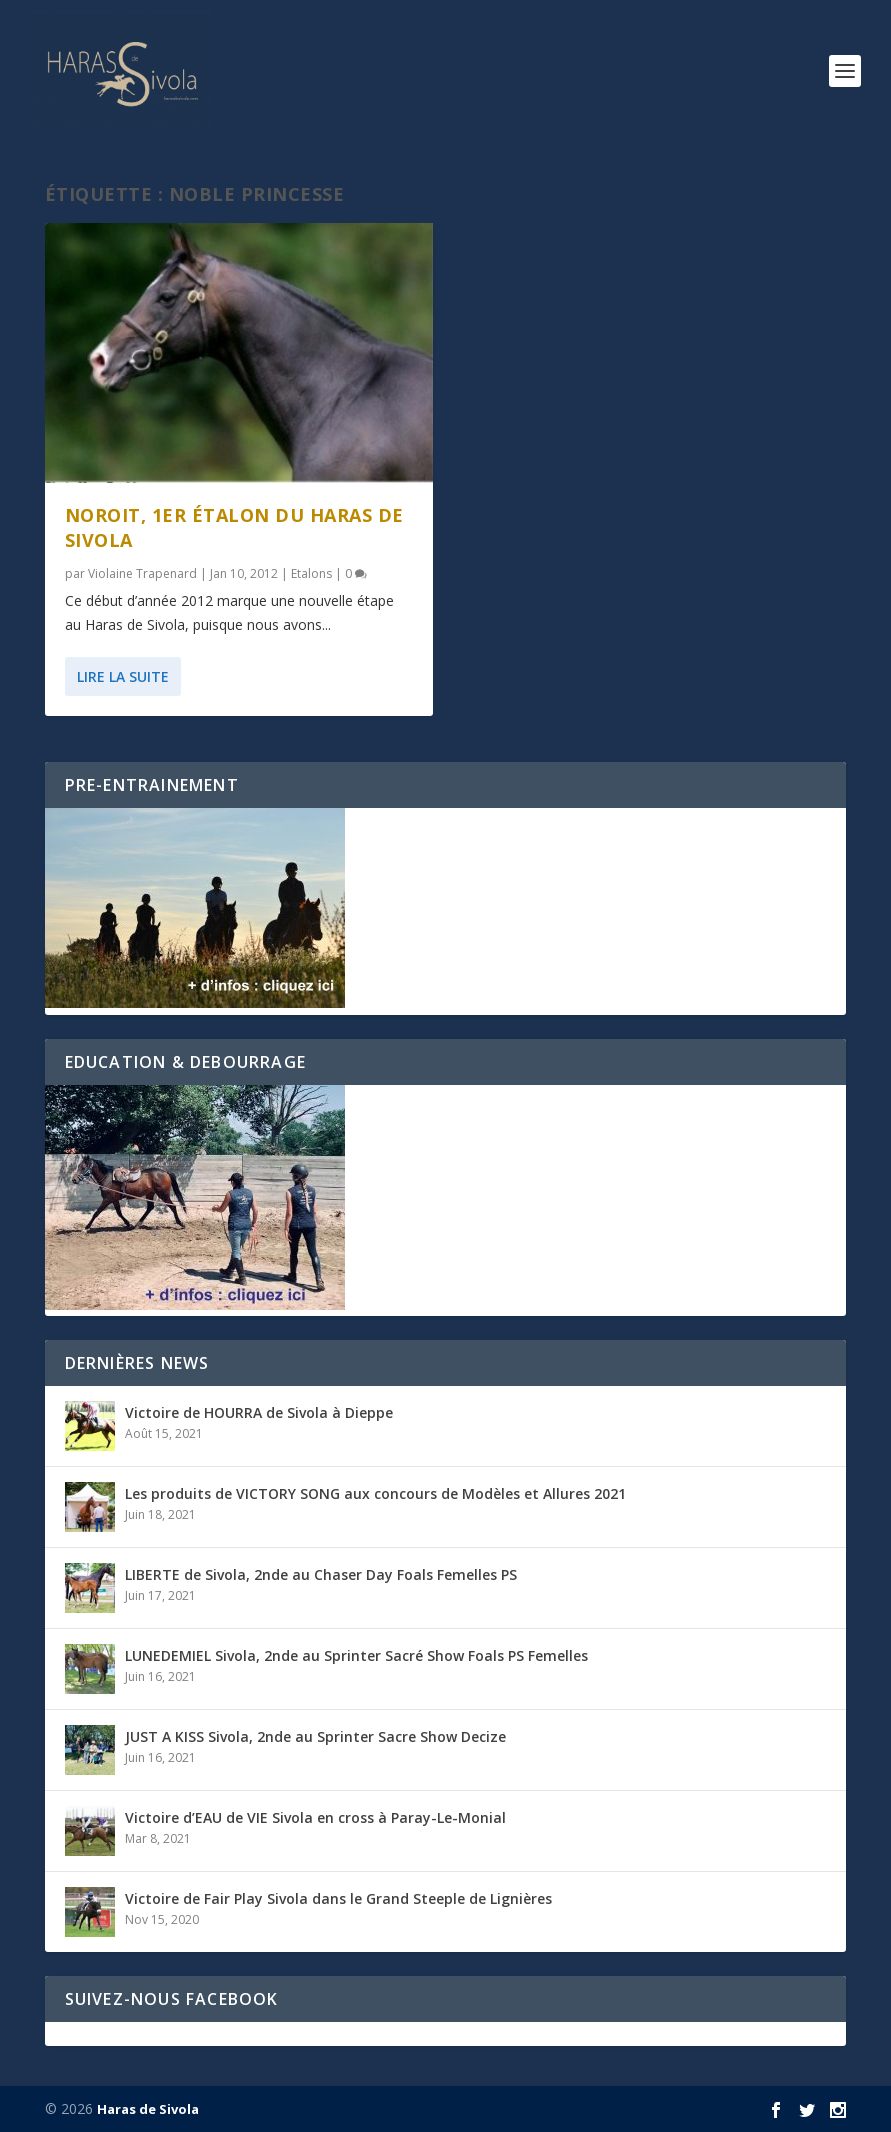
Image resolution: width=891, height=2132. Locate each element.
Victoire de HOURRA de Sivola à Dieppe (259, 1412)
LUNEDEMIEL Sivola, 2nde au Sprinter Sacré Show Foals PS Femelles (356, 1655)
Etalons (311, 573)
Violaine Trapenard (142, 573)
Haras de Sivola (148, 2109)
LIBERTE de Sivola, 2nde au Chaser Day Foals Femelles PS (321, 1574)
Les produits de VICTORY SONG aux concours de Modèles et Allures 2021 (375, 1493)
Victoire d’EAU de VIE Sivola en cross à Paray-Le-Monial (315, 1817)
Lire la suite (123, 676)
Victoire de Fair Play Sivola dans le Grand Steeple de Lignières (338, 1898)
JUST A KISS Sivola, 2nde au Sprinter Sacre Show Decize (315, 1736)
